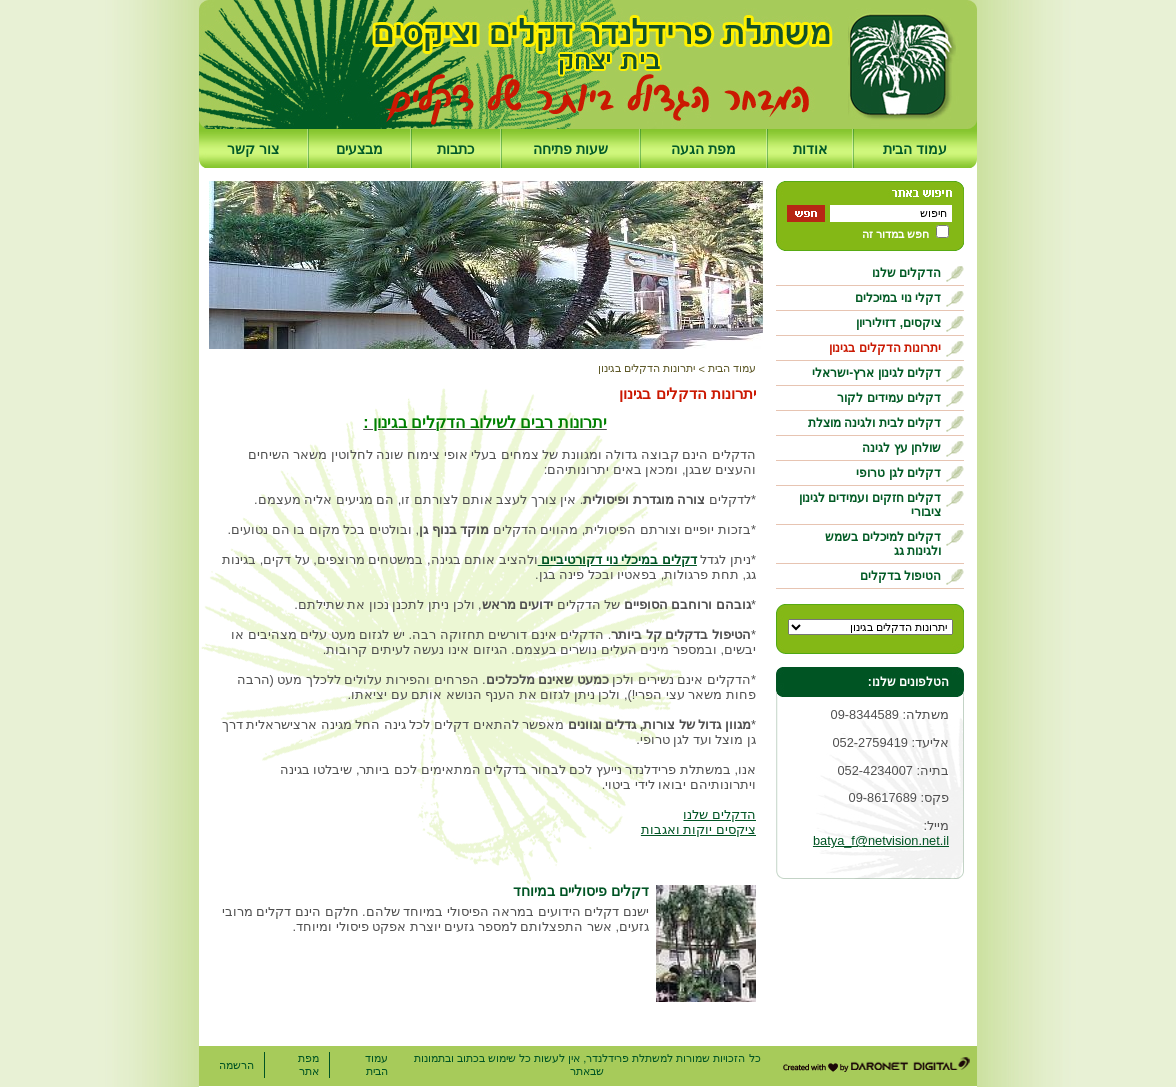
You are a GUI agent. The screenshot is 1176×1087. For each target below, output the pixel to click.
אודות (810, 149)
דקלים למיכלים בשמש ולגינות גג (883, 544)
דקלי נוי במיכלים (898, 298)
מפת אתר (308, 1064)
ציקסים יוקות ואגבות (698, 829)
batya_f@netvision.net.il (881, 840)
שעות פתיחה (570, 149)
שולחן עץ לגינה (901, 448)
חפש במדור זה (895, 234)
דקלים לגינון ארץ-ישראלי (876, 373)
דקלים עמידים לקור (889, 398)
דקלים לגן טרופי (898, 473)
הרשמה (236, 1065)
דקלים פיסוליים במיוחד (581, 891)
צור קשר (253, 149)
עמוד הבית (915, 149)
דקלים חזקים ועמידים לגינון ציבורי (870, 505)
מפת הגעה (703, 149)
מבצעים (359, 149)
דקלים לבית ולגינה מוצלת (874, 423)
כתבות (455, 149)
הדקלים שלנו (906, 273)
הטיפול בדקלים (900, 576)
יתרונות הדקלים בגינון (885, 348)
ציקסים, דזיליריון (898, 323)
